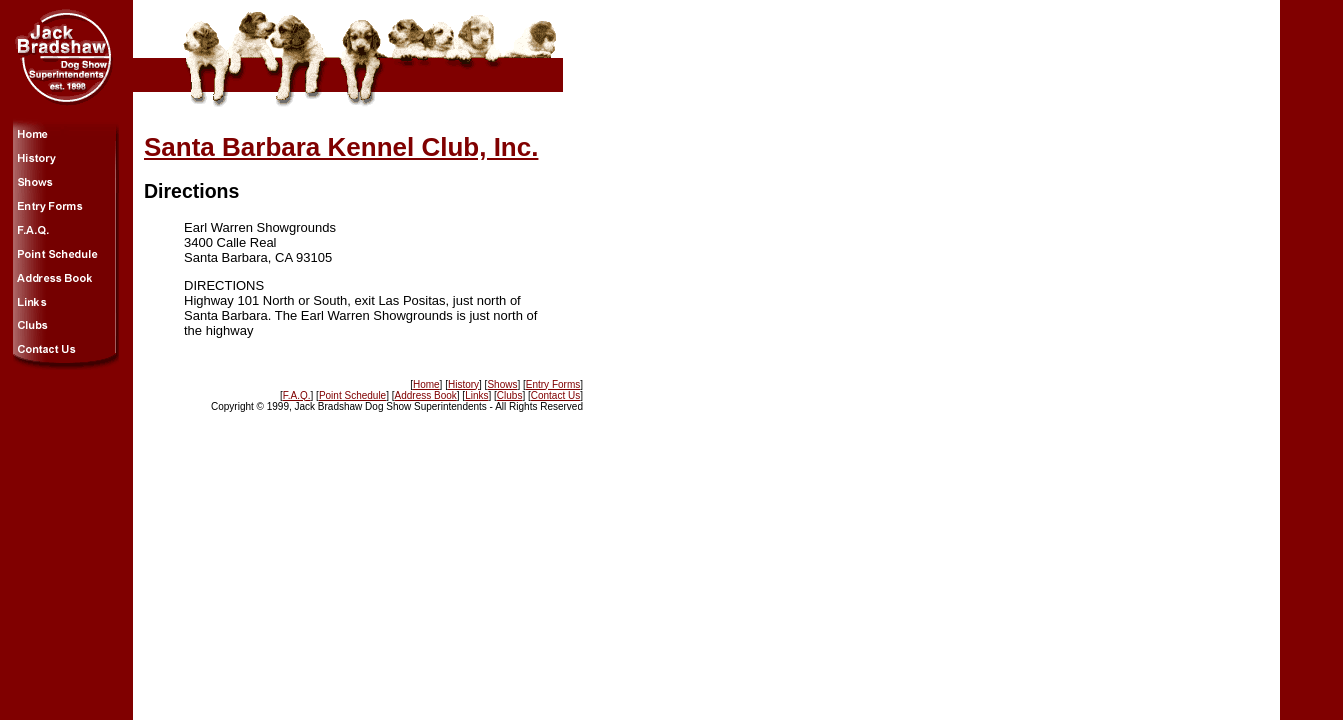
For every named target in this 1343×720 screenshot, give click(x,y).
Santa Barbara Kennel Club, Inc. (341, 147)
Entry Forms (553, 384)
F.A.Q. (297, 395)
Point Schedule (352, 395)
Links (476, 395)
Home (426, 384)
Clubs (510, 395)
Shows (502, 384)
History (463, 384)
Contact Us (555, 395)
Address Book (426, 395)
